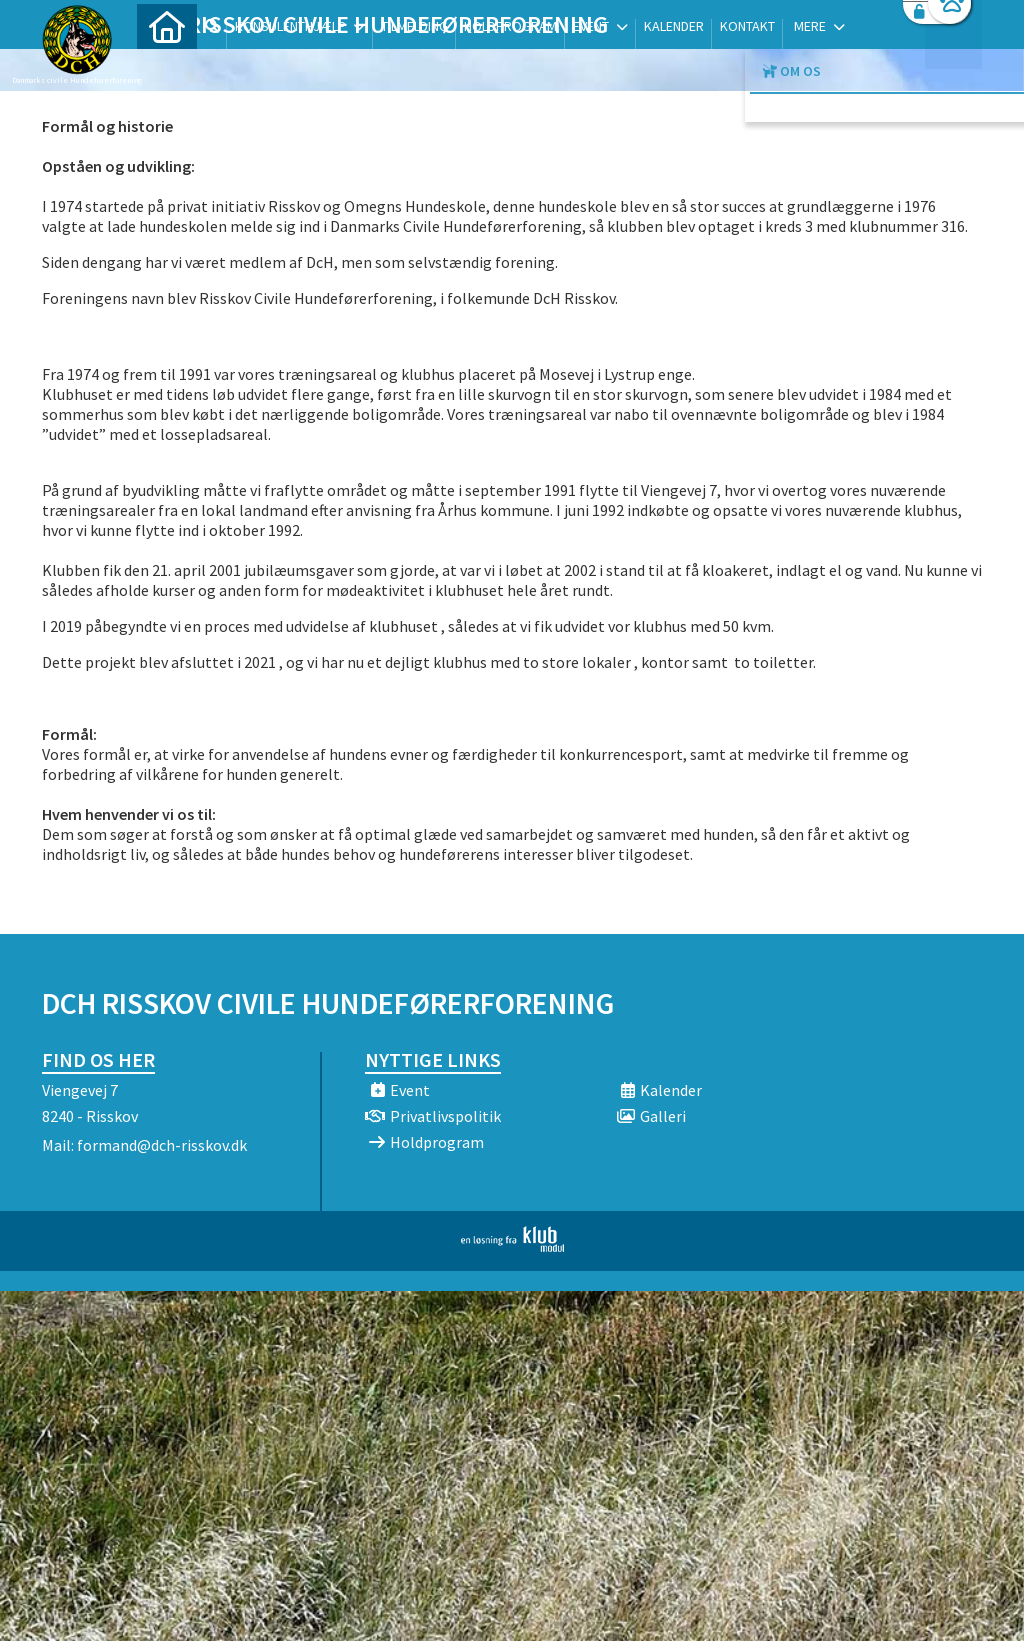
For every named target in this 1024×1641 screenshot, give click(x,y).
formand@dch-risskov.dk (162, 1145)
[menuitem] (167, 67)
